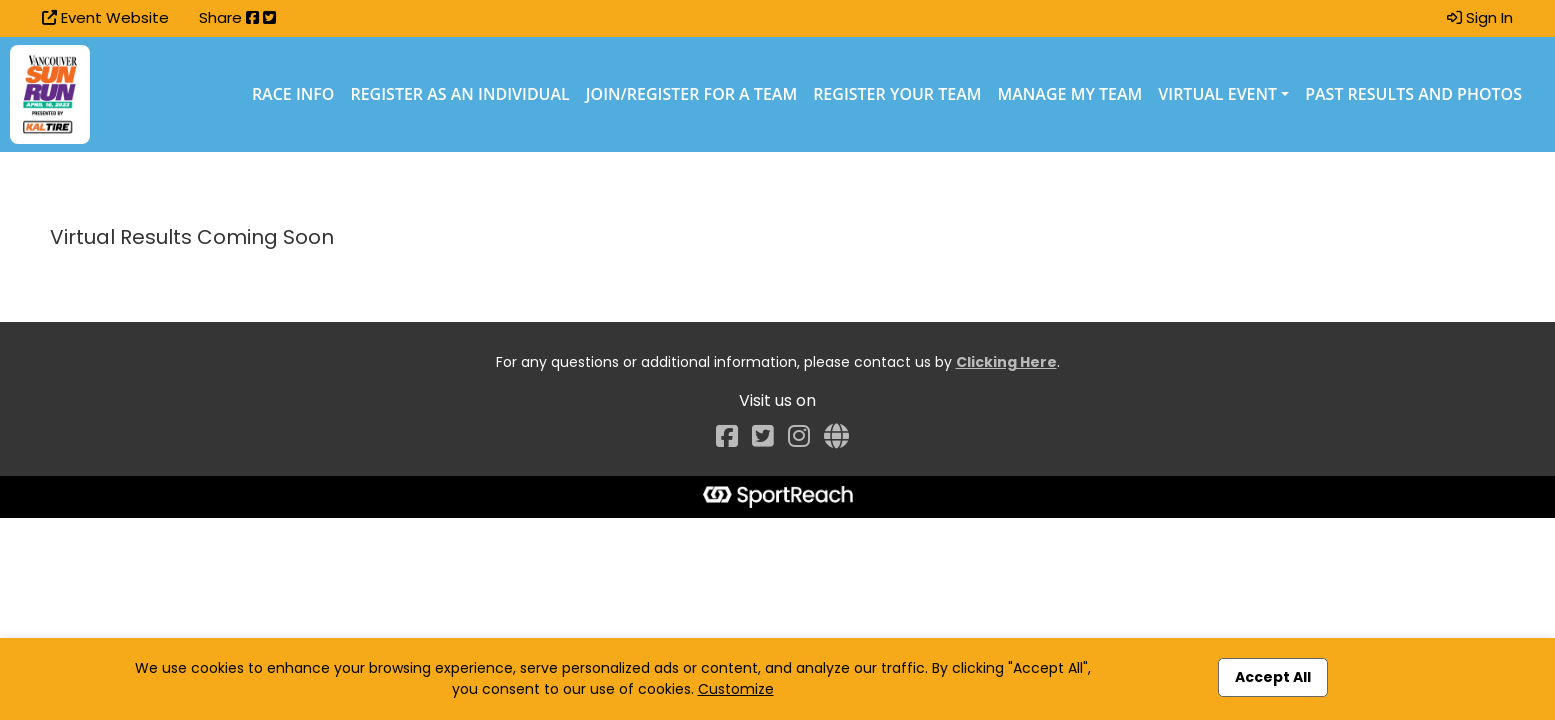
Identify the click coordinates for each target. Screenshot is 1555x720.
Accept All (1273, 677)
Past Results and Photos (1413, 94)
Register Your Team (897, 94)
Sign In (1480, 17)
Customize (736, 689)
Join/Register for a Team (691, 94)
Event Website (105, 17)
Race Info (293, 94)
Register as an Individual (459, 94)
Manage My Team (1070, 94)
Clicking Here (1006, 362)
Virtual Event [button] (1217, 94)
